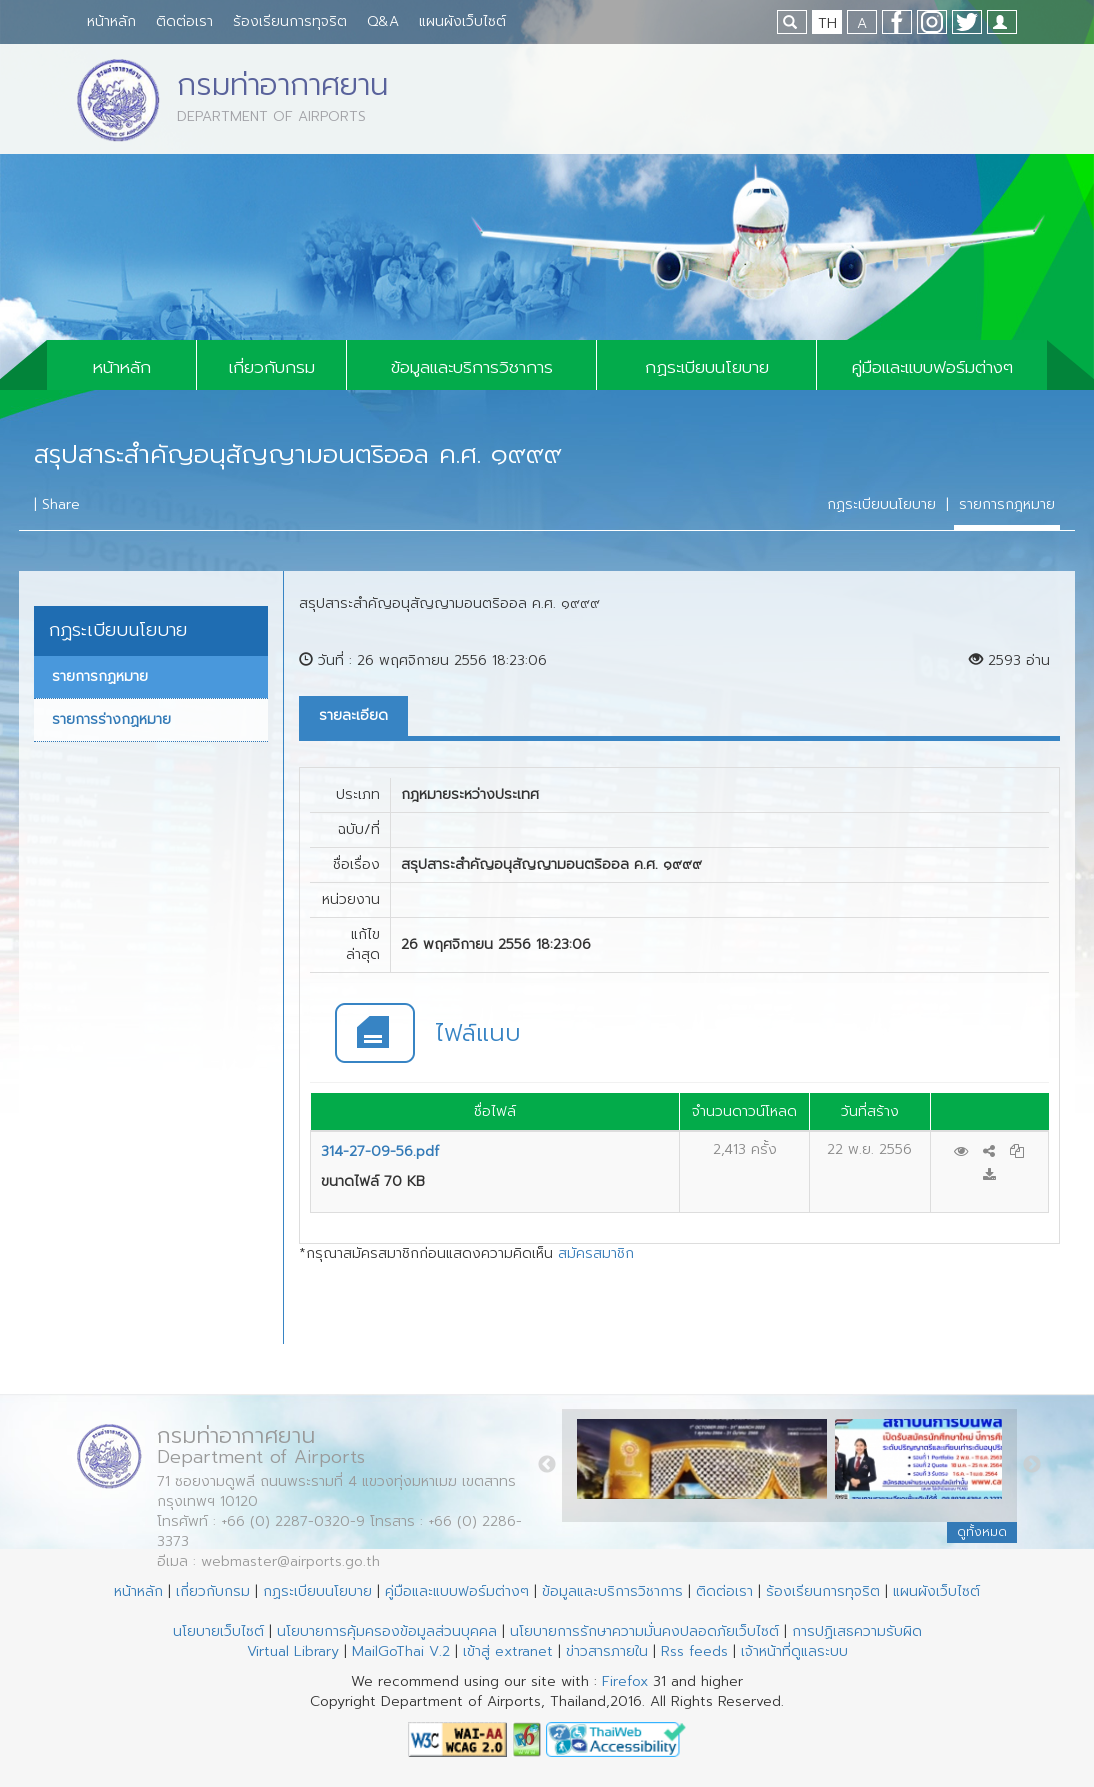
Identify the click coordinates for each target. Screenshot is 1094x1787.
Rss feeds (694, 1651)
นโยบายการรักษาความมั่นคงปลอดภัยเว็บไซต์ (644, 1631)
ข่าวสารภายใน (607, 1651)
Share (61, 504)
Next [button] (1032, 1465)
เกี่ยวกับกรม (272, 367)
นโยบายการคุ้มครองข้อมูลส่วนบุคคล (387, 1631)
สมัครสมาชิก (596, 1253)
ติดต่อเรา (184, 21)
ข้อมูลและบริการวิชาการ (472, 367)
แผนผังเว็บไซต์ (462, 21)
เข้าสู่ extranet (508, 1651)
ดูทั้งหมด (982, 1532)
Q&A (383, 21)
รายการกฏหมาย (100, 676)
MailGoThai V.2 (401, 1651)
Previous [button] (547, 1465)
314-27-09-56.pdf (380, 1151)
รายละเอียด (353, 715)
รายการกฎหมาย (1007, 504)
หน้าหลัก (111, 21)
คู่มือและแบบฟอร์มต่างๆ (932, 367)
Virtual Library (293, 1651)
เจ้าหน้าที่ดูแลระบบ (794, 1651)
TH (827, 23)
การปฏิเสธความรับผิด (857, 1631)
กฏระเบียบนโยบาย (707, 367)
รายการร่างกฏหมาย (111, 719)
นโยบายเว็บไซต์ (218, 1631)
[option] (706, 1464)
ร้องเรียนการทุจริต (290, 21)
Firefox (625, 1681)
